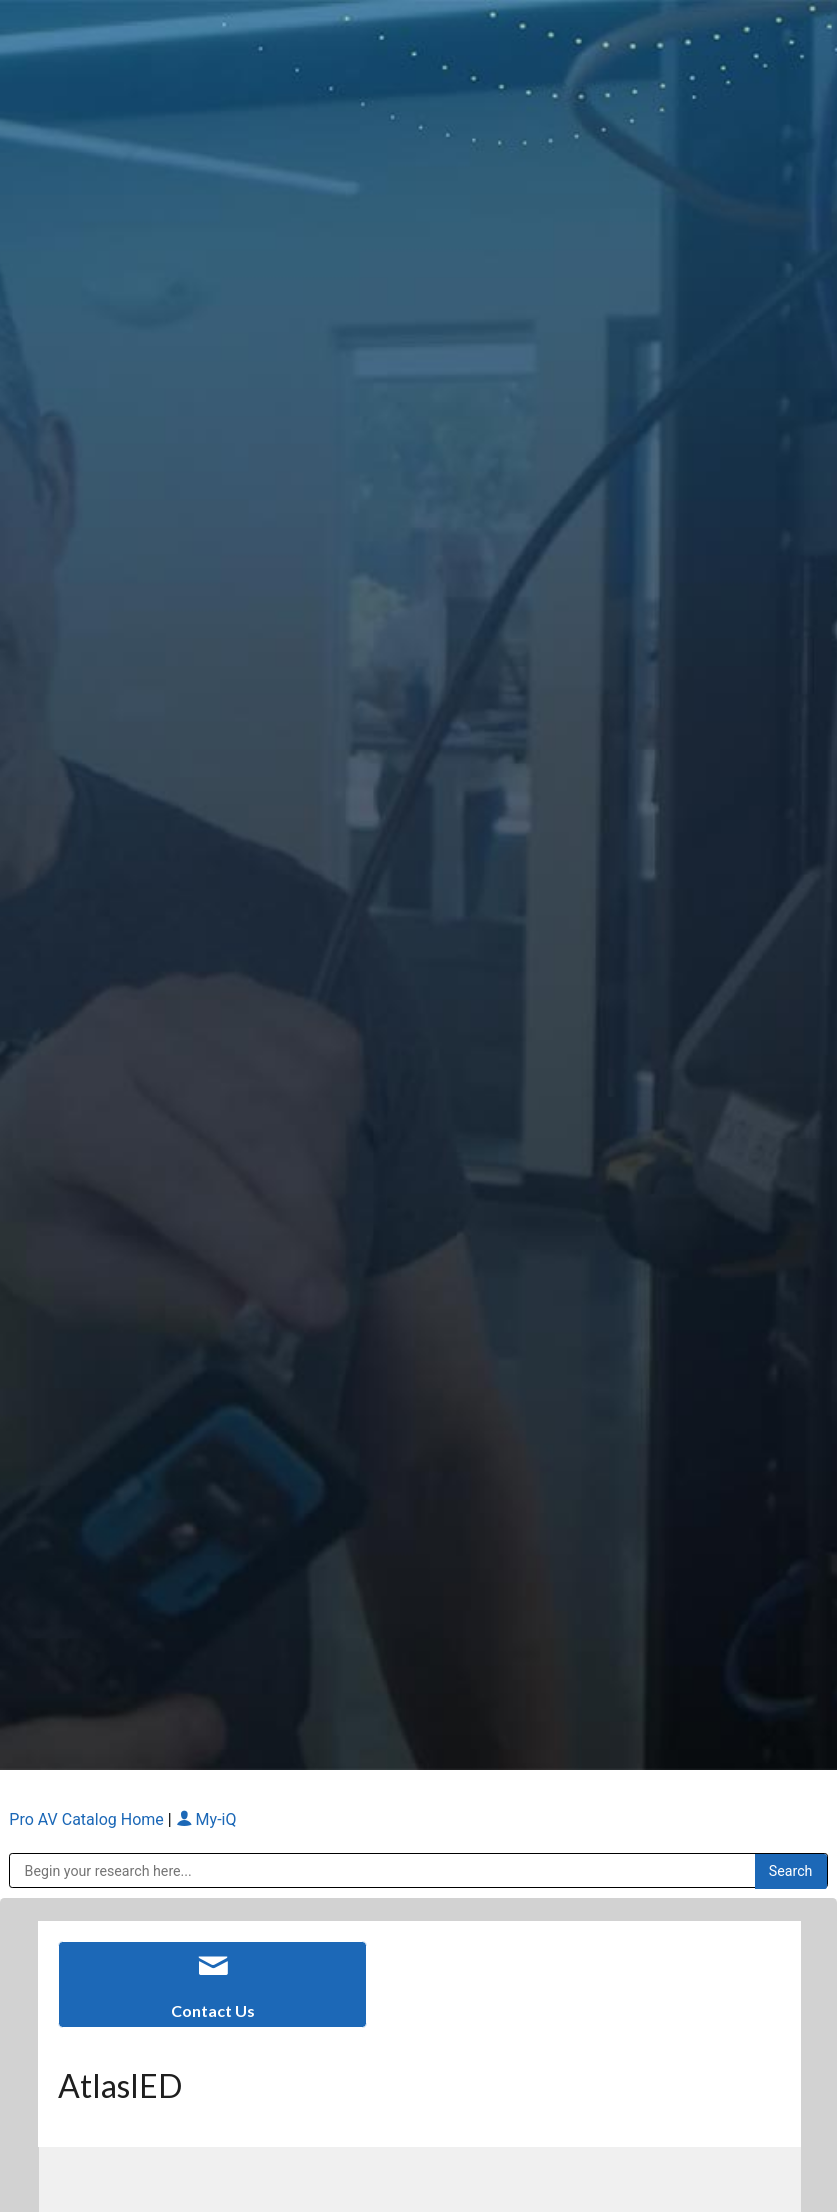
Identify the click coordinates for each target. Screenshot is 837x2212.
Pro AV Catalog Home (88, 1819)
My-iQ (206, 1819)
